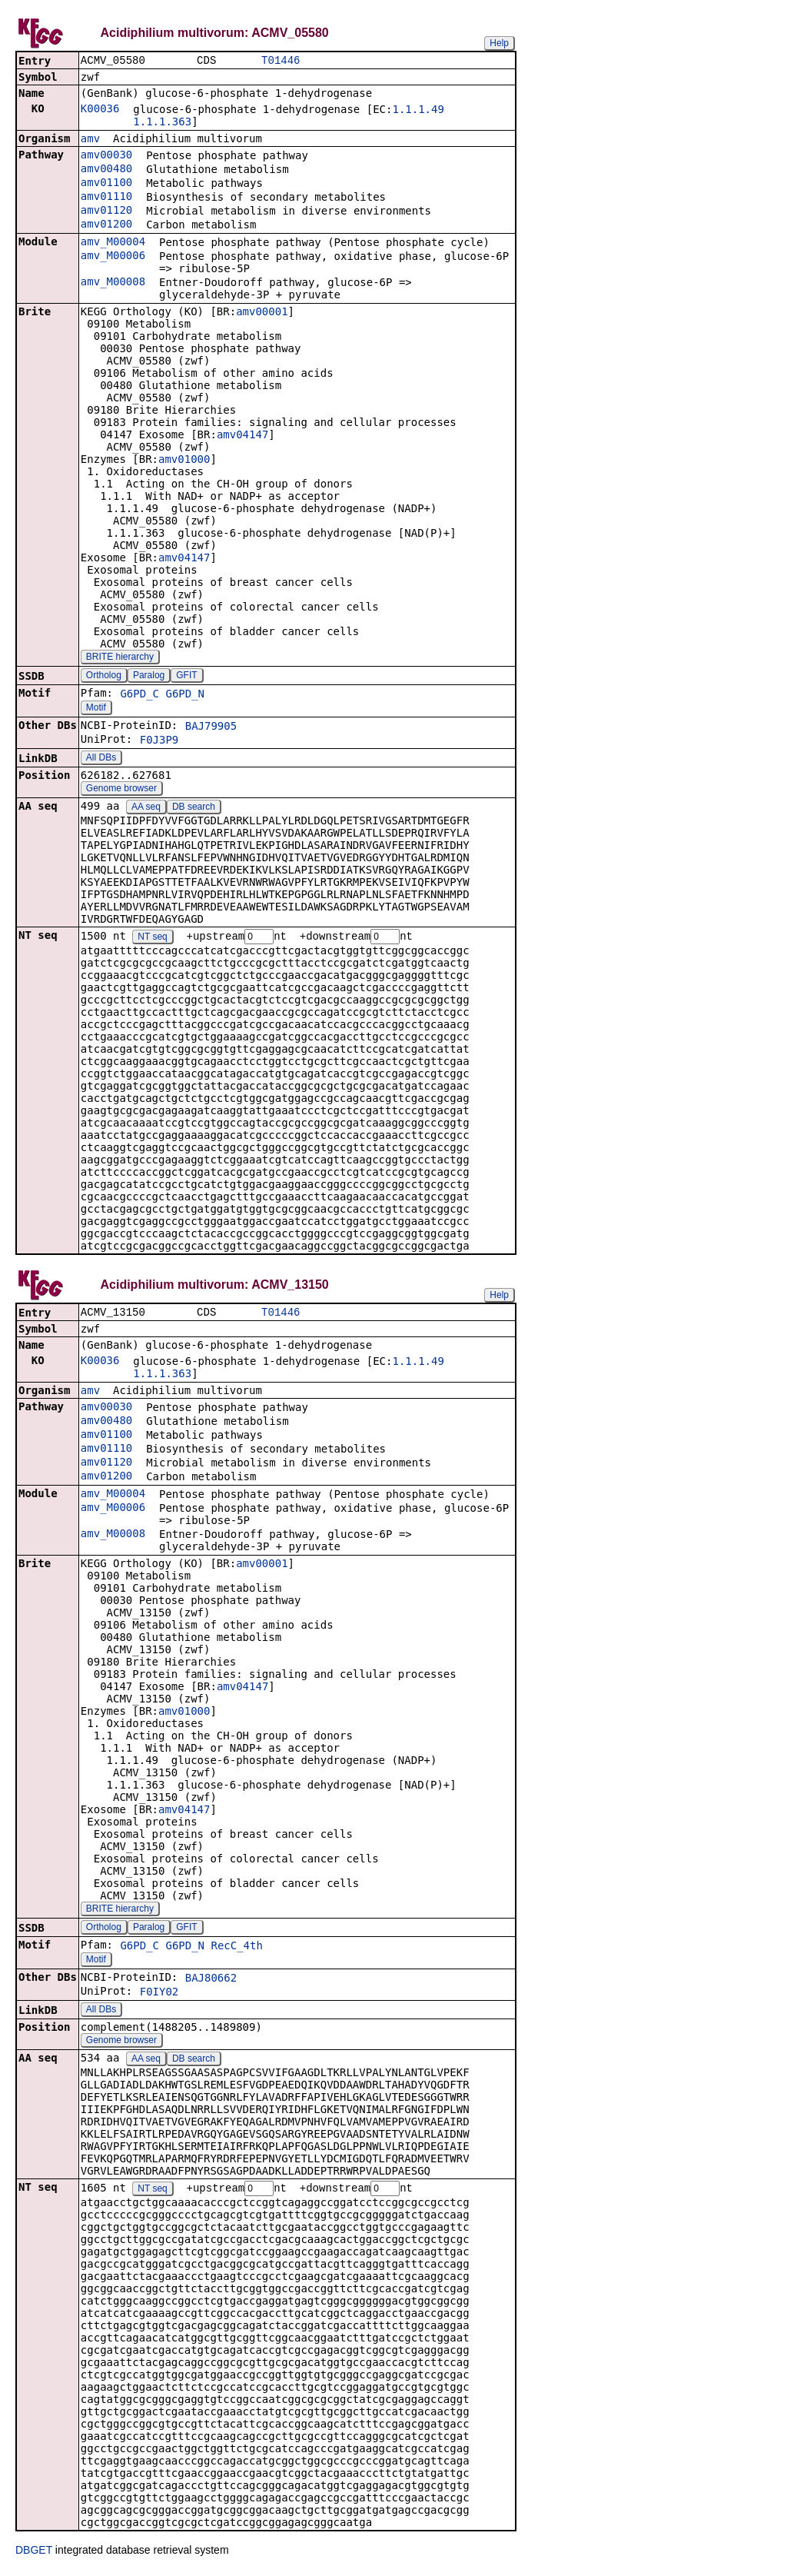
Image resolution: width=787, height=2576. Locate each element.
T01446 (280, 61)
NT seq (152, 939)
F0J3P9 (159, 741)
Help (499, 43)
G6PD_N (184, 695)
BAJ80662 (211, 1981)
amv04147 (242, 436)
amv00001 (261, 313)
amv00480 (106, 170)
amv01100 (106, 184)
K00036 (100, 110)
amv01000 (184, 460)
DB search (193, 808)
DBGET (33, 2554)
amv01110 (106, 197)
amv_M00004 (113, 243)
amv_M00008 (113, 283)
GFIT (186, 676)
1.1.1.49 (417, 111)
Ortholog (103, 676)
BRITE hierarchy (120, 658)
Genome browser (121, 789)
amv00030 (106, 156)
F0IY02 (159, 1995)
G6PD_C (139, 695)
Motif (96, 709)
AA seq (146, 808)
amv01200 (106, 225)
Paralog (148, 676)
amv (90, 140)
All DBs (101, 759)
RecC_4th (236, 1949)
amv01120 (106, 211)
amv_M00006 (113, 257)
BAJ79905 (211, 727)
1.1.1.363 (162, 123)
